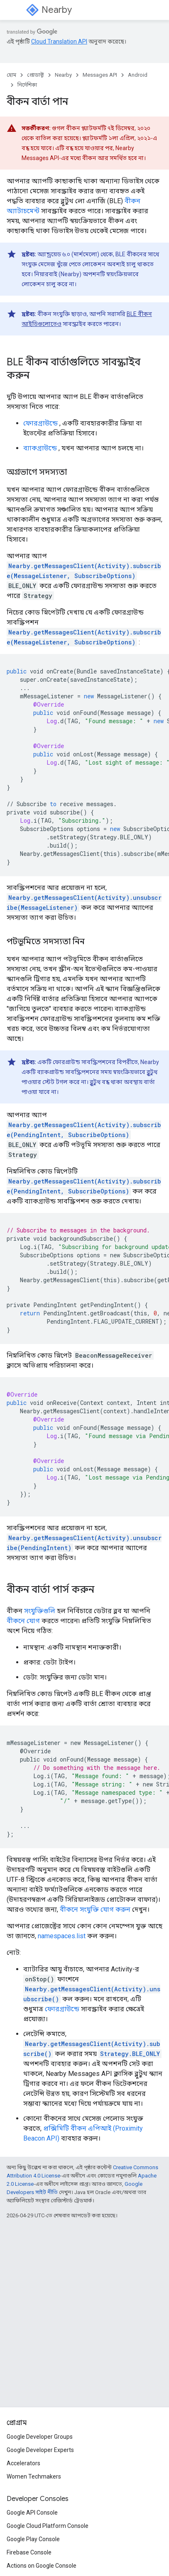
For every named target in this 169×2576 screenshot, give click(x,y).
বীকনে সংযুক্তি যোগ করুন (95, 1909)
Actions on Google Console (41, 2565)
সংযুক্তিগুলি (39, 1611)
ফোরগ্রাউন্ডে (40, 423)
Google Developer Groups (40, 2436)
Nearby (57, 9)
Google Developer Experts (40, 2450)
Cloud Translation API (59, 41)
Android (137, 75)
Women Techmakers (34, 2476)
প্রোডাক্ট (35, 75)
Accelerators (23, 2463)
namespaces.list (62, 1936)
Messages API (100, 75)
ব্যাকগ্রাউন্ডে (40, 448)
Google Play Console (33, 2539)
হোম (11, 75)
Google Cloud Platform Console (47, 2526)
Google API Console (32, 2512)
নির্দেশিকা (27, 85)
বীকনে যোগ (23, 1621)
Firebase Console (29, 2552)
